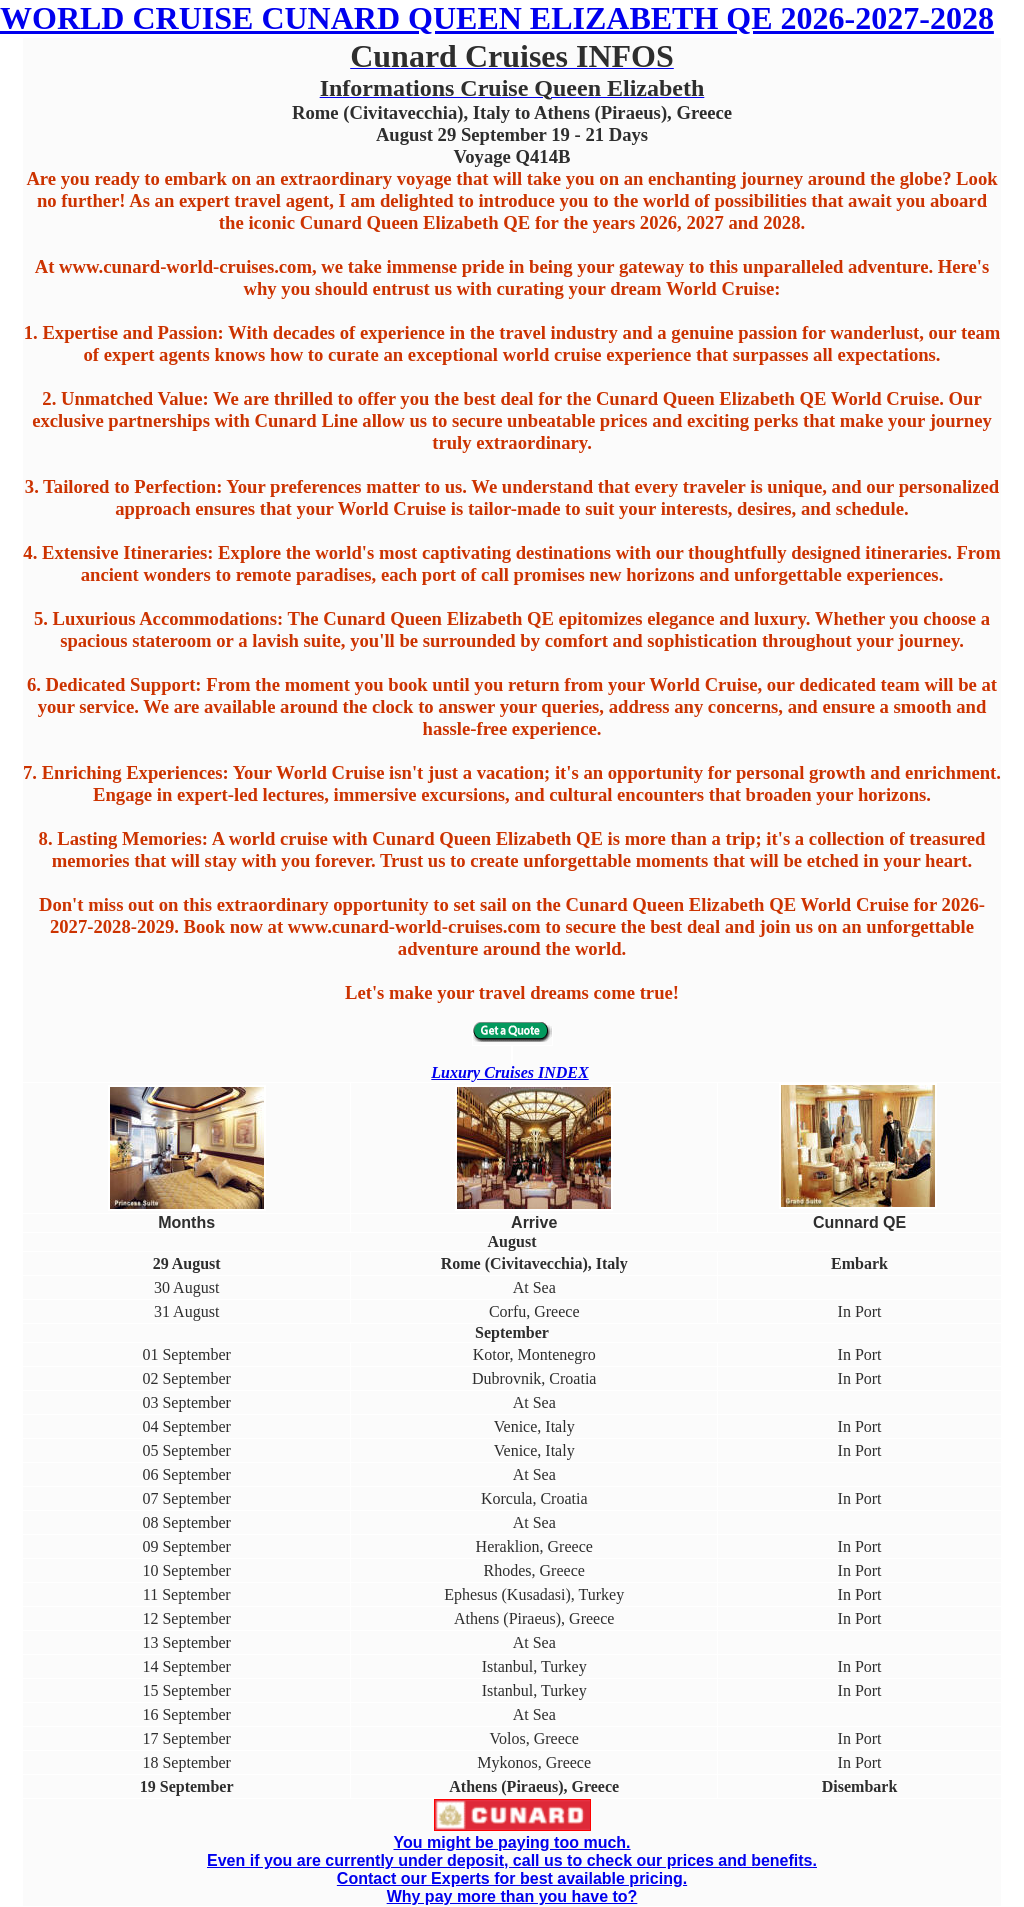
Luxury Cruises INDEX (509, 1072)
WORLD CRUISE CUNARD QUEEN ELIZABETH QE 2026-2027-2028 (497, 18)
